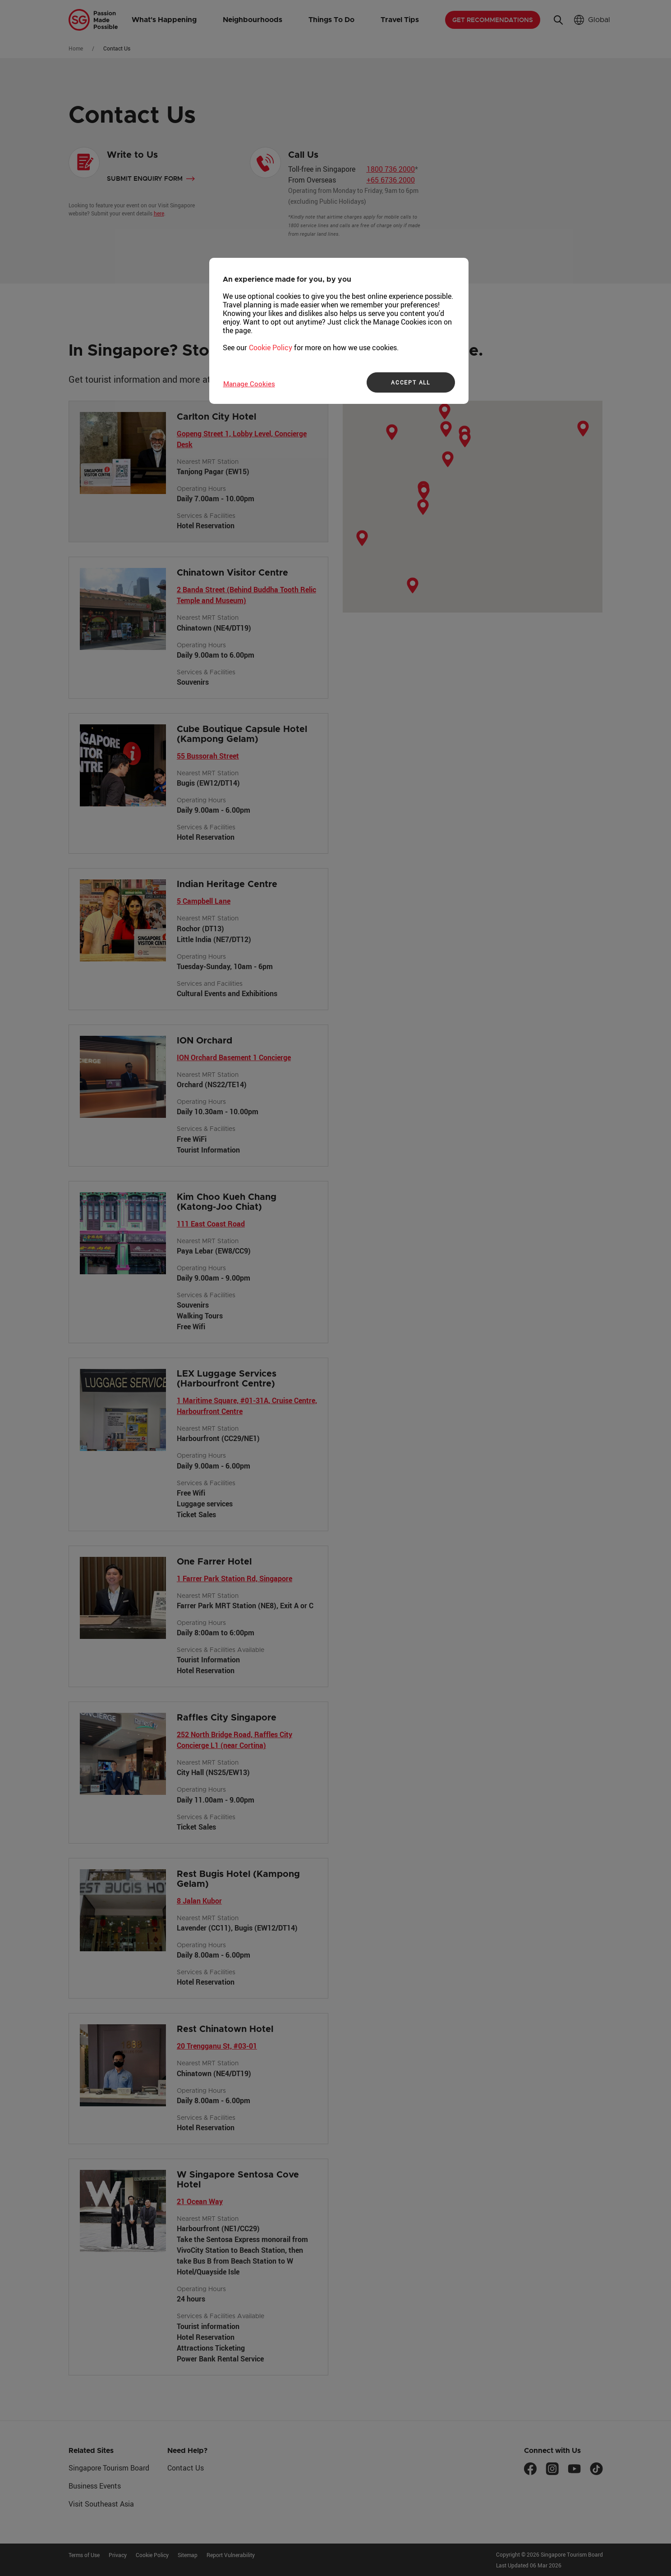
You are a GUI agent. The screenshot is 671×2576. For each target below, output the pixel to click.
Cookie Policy (270, 347)
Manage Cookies (249, 383)
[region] (339, 331)
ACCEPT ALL (410, 382)
